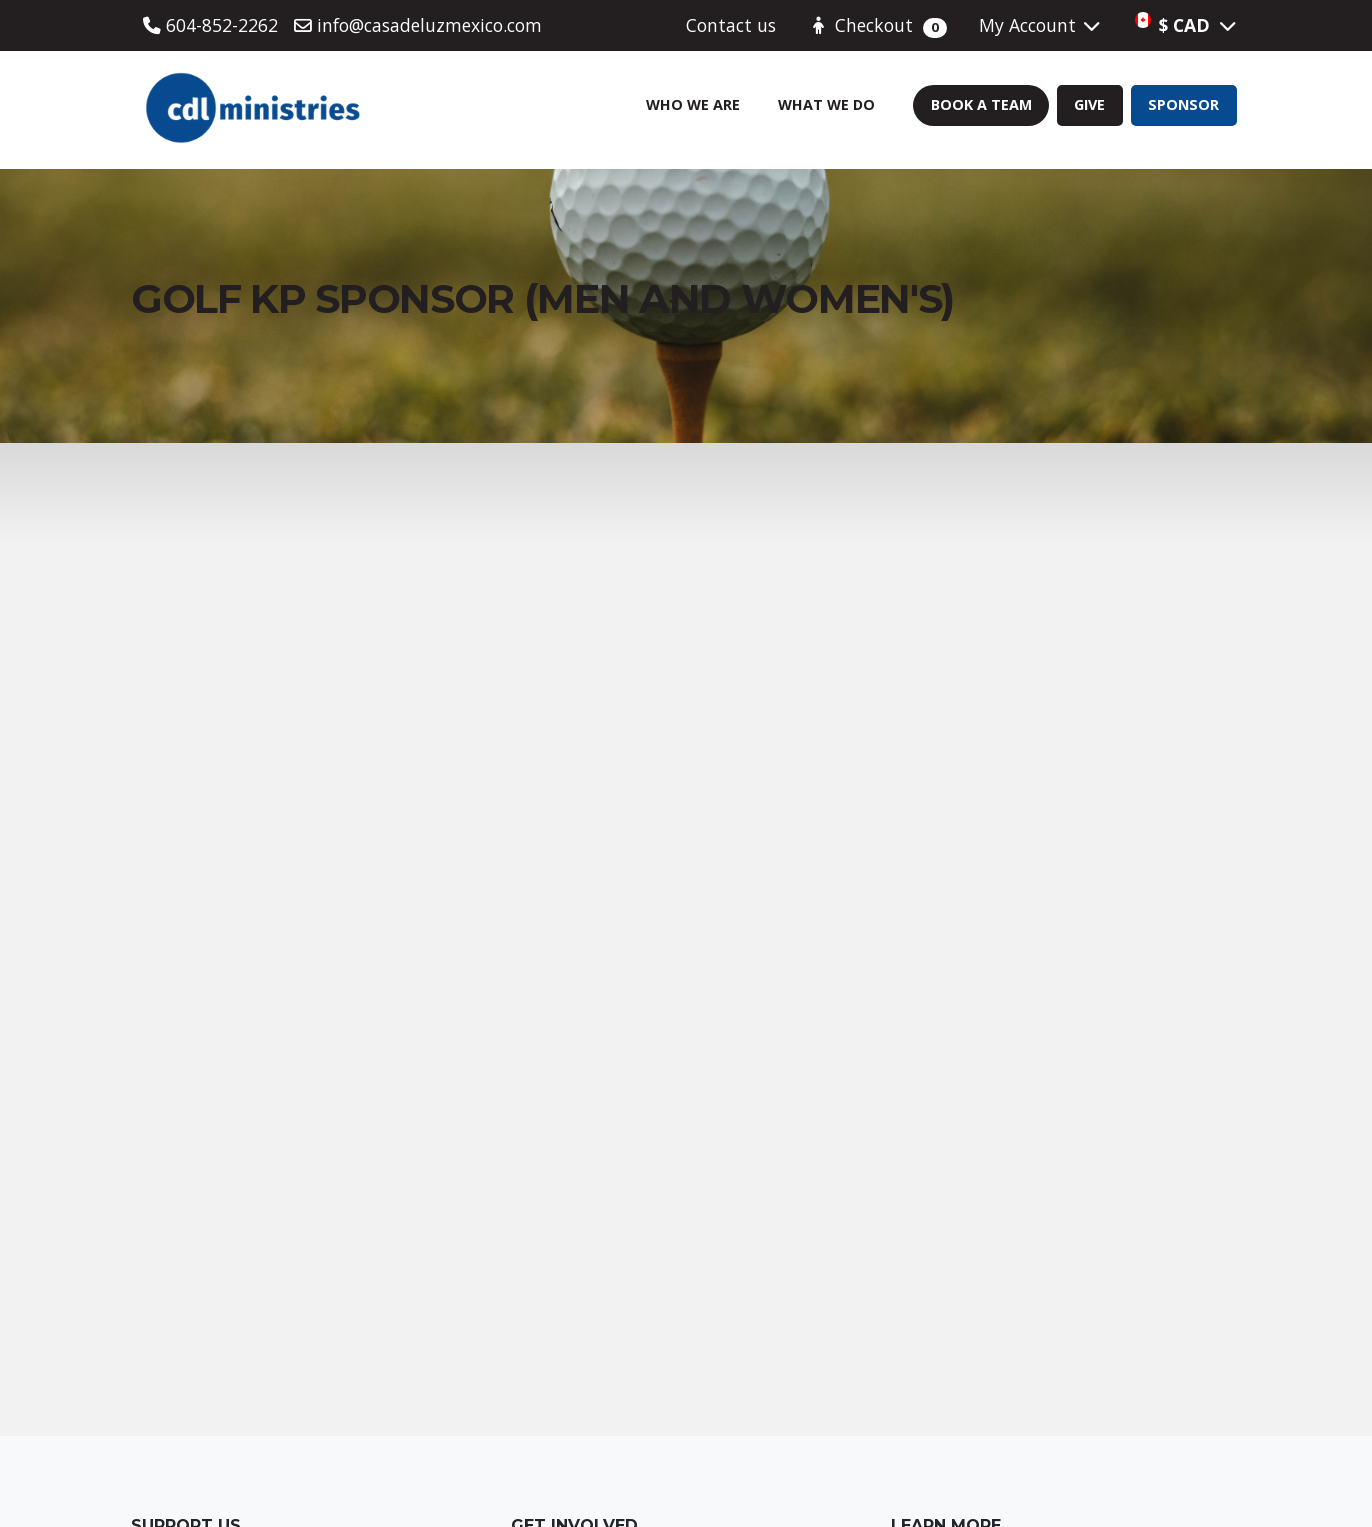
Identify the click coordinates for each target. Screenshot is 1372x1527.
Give (1089, 104)
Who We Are (693, 104)
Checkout (877, 25)
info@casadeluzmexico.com (418, 25)
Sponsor (1183, 104)
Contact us (731, 25)
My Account (1041, 25)
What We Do (826, 104)
